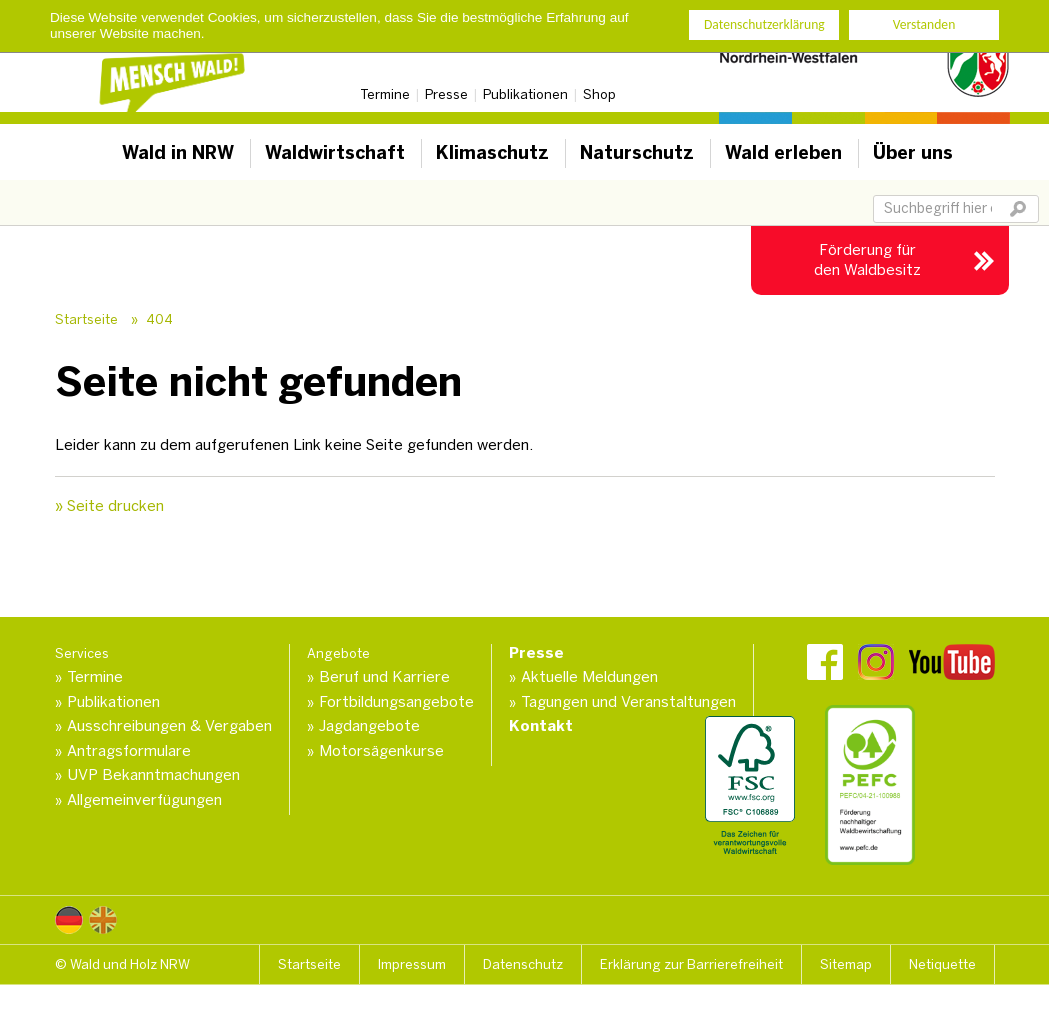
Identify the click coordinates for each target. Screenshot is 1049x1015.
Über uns (913, 153)
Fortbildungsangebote (396, 702)
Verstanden (924, 24)
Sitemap (846, 964)
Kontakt (541, 726)
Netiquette (942, 964)
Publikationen (525, 94)
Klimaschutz (492, 153)
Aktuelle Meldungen (589, 677)
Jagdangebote (369, 726)
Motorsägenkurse (381, 751)
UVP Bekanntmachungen (153, 775)
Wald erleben (783, 153)
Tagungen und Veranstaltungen (628, 702)
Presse (446, 94)
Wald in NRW (178, 153)
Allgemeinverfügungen (144, 800)
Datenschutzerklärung (764, 24)
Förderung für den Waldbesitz (867, 260)
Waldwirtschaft (335, 153)
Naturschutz (637, 153)
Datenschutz (523, 964)
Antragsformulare (129, 751)
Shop (599, 94)
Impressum (412, 964)
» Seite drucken (109, 506)
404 (159, 319)
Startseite (86, 319)
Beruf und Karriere (384, 677)
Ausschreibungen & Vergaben (169, 726)
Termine (385, 94)
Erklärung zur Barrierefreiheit (691, 964)
